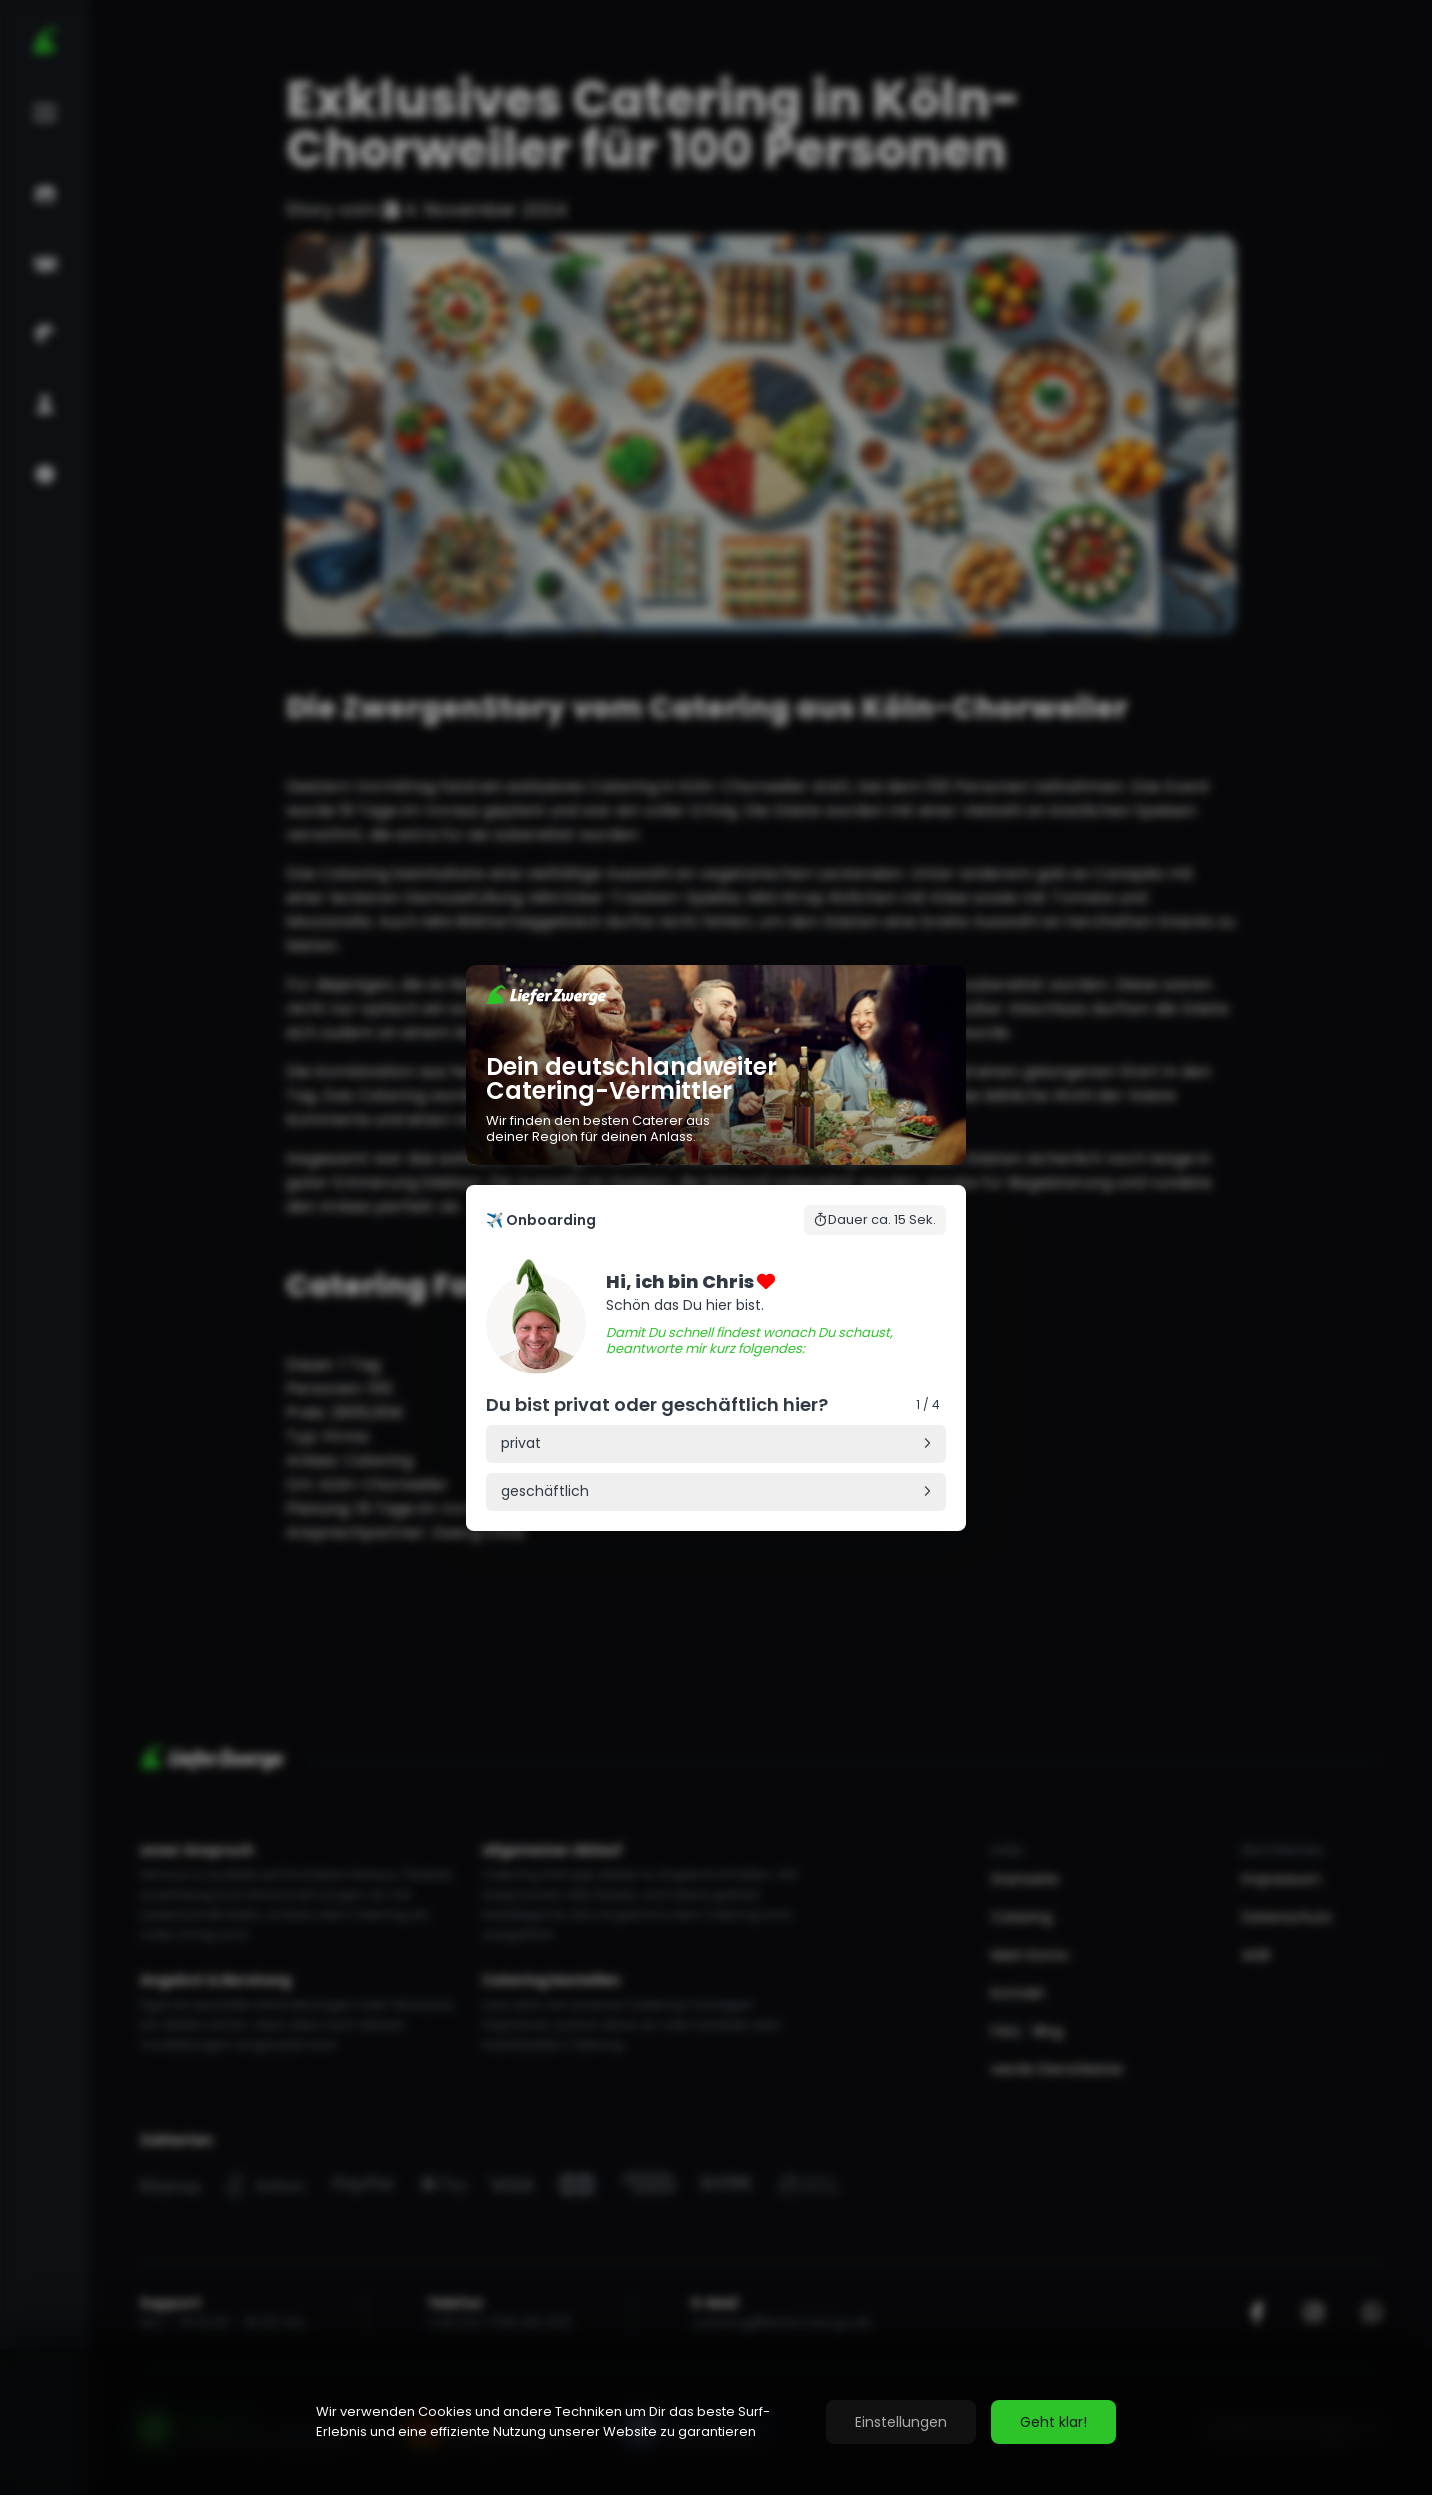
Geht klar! (1053, 2422)
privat (521, 1443)
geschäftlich (545, 1491)
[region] (716, 2422)
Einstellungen (901, 2422)
